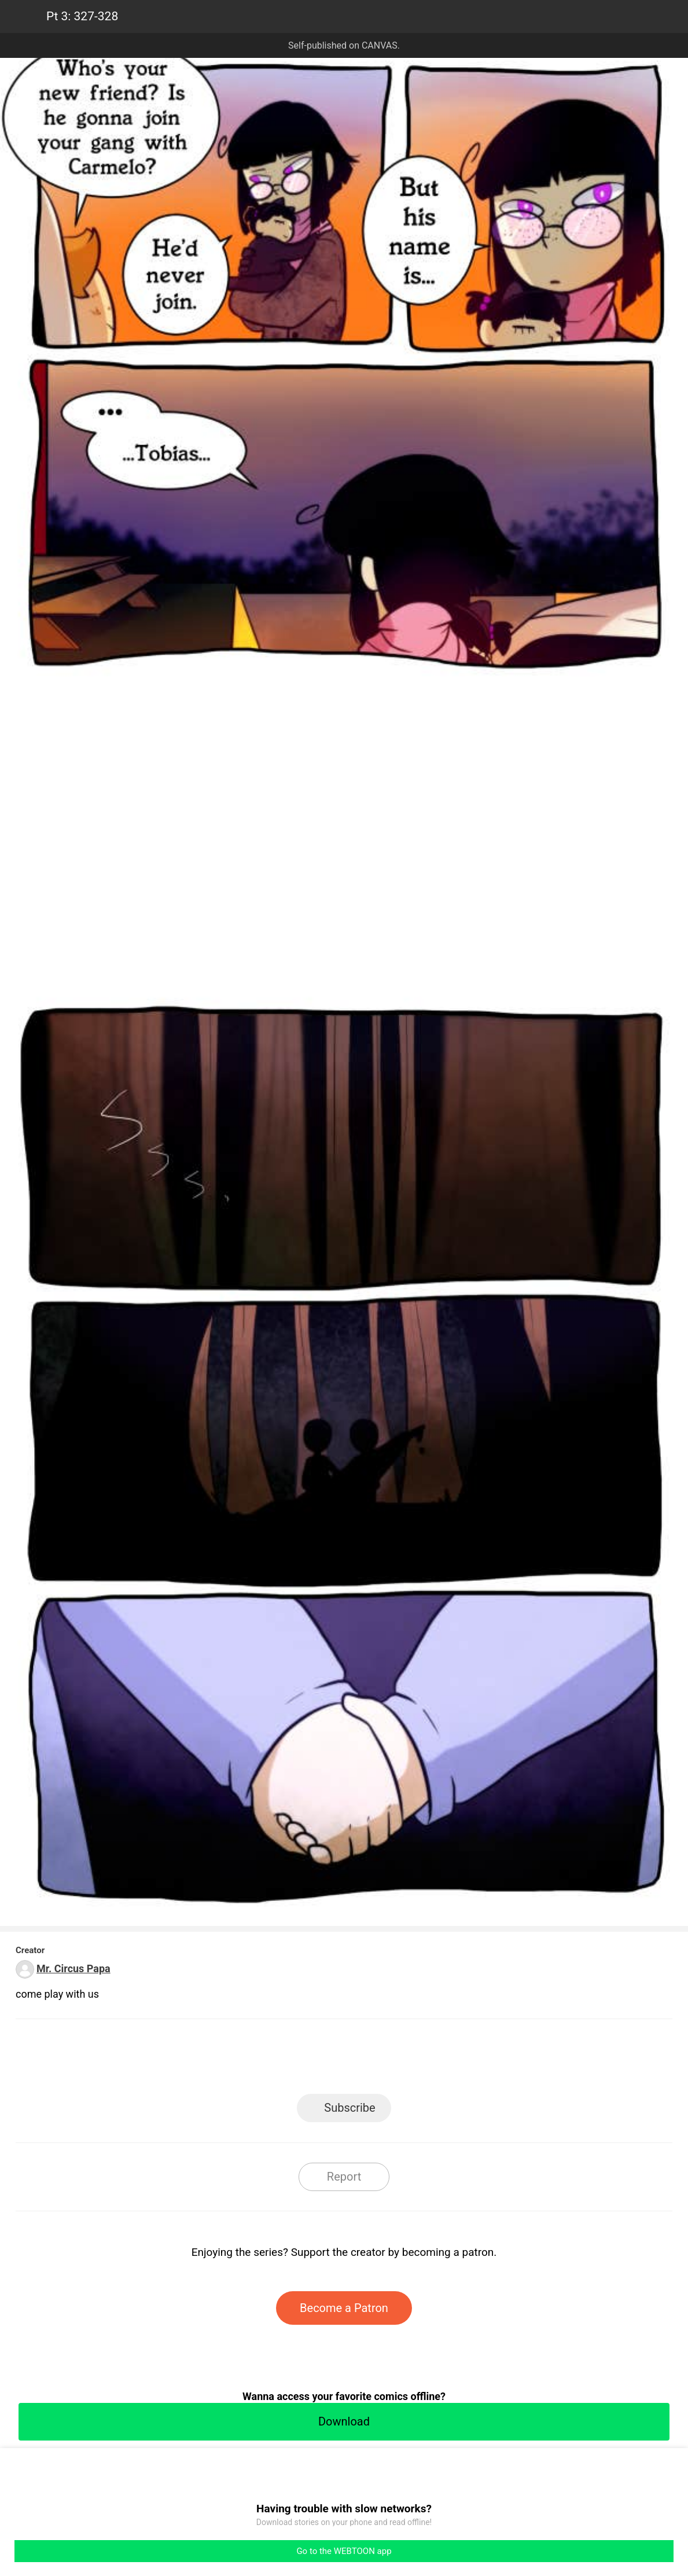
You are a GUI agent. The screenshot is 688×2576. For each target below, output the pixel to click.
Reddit (448, 2059)
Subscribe (349, 2108)
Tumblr (396, 2059)
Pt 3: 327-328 (82, 16)
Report (344, 2177)
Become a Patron (344, 2308)
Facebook (291, 2059)
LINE (239, 2059)
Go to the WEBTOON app (343, 2551)
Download (344, 2421)
